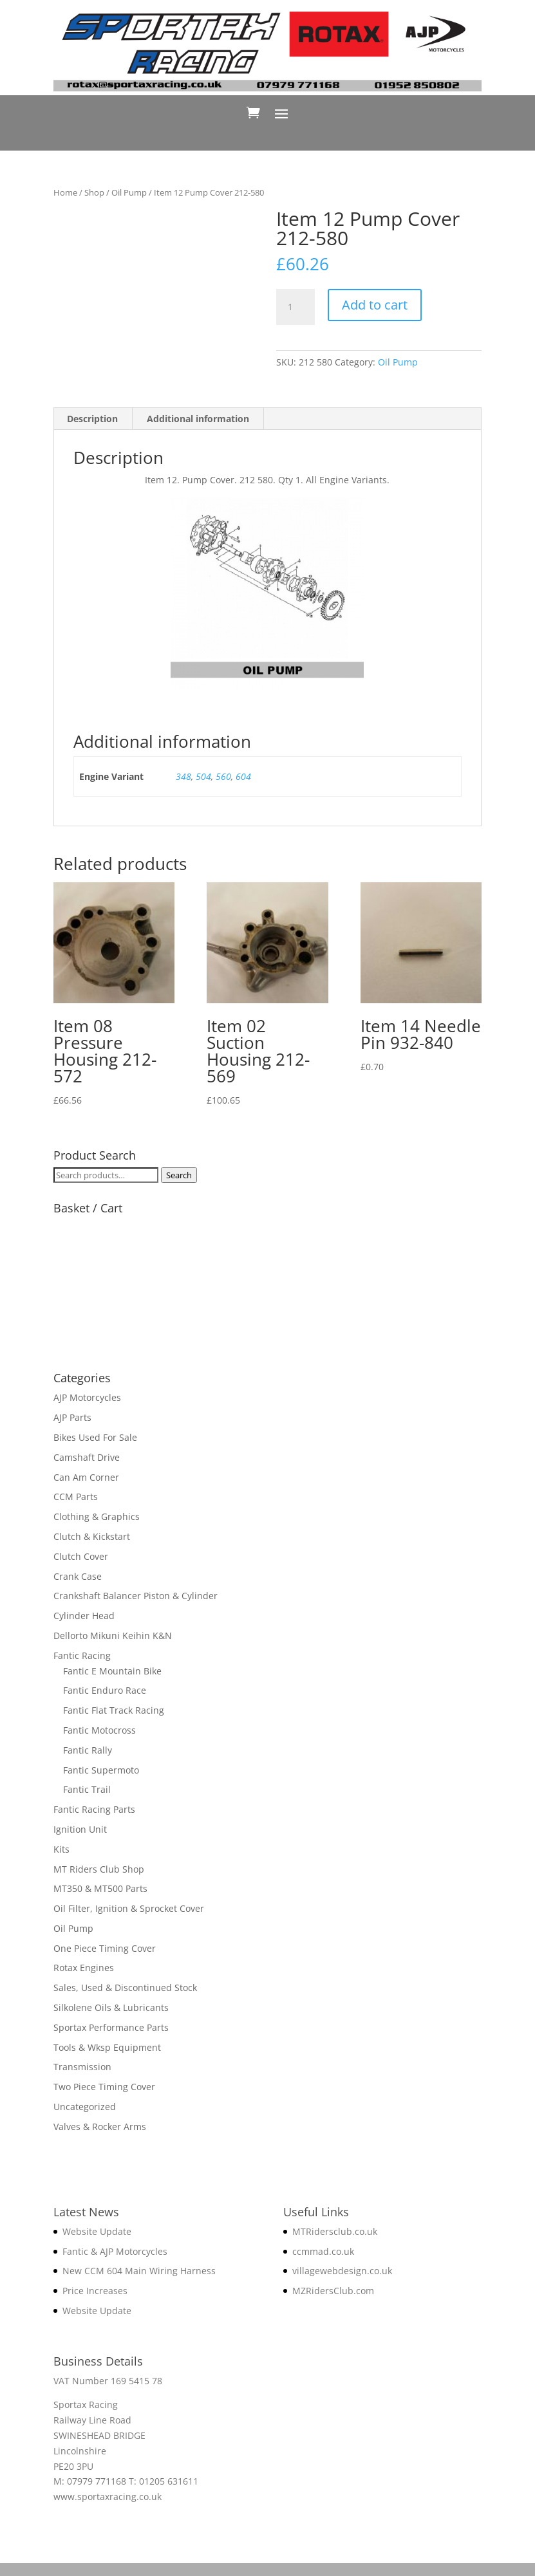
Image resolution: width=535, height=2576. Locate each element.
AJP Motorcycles (87, 1397)
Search (179, 1175)
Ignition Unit (80, 1829)
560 (223, 776)
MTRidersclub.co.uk (334, 2231)
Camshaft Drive (86, 1457)
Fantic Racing (82, 1655)
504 (203, 776)
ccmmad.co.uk (323, 2251)
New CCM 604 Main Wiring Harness (139, 2271)
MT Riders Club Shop (98, 1869)
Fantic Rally (87, 1750)
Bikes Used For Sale (95, 1437)
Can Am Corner (86, 1477)
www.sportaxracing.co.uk (107, 2496)
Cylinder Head (84, 1615)
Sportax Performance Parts (111, 2027)
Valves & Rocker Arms (99, 2126)
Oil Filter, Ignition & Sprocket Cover (128, 1908)
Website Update (96, 2231)
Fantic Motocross (99, 1730)
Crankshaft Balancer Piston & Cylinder (135, 1595)
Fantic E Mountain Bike (112, 1671)
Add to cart (375, 304)
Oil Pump (129, 192)
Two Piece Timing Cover (104, 2086)
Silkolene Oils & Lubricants (111, 2007)
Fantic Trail (87, 1789)
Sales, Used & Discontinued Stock (125, 1987)
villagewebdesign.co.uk (342, 2271)
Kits (61, 1849)
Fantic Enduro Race (104, 1690)
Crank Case (77, 1576)
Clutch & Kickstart (91, 1536)
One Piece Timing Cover (104, 1948)
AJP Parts (72, 1417)
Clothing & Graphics (96, 1516)
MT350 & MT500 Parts (100, 1888)
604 (243, 776)
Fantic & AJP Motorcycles (114, 2251)
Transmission (82, 2067)
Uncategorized (84, 2106)
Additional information (198, 418)
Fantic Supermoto (101, 1770)
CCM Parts (75, 1496)
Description (92, 418)
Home (65, 192)
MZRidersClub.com (333, 2290)
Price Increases (94, 2290)
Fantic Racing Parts (94, 1809)
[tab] (93, 419)
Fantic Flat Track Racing (113, 1710)
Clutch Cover (80, 1556)
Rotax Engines (83, 1967)
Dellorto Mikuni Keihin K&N (112, 1635)
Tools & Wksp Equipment (107, 2047)
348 (183, 776)
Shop (94, 192)
